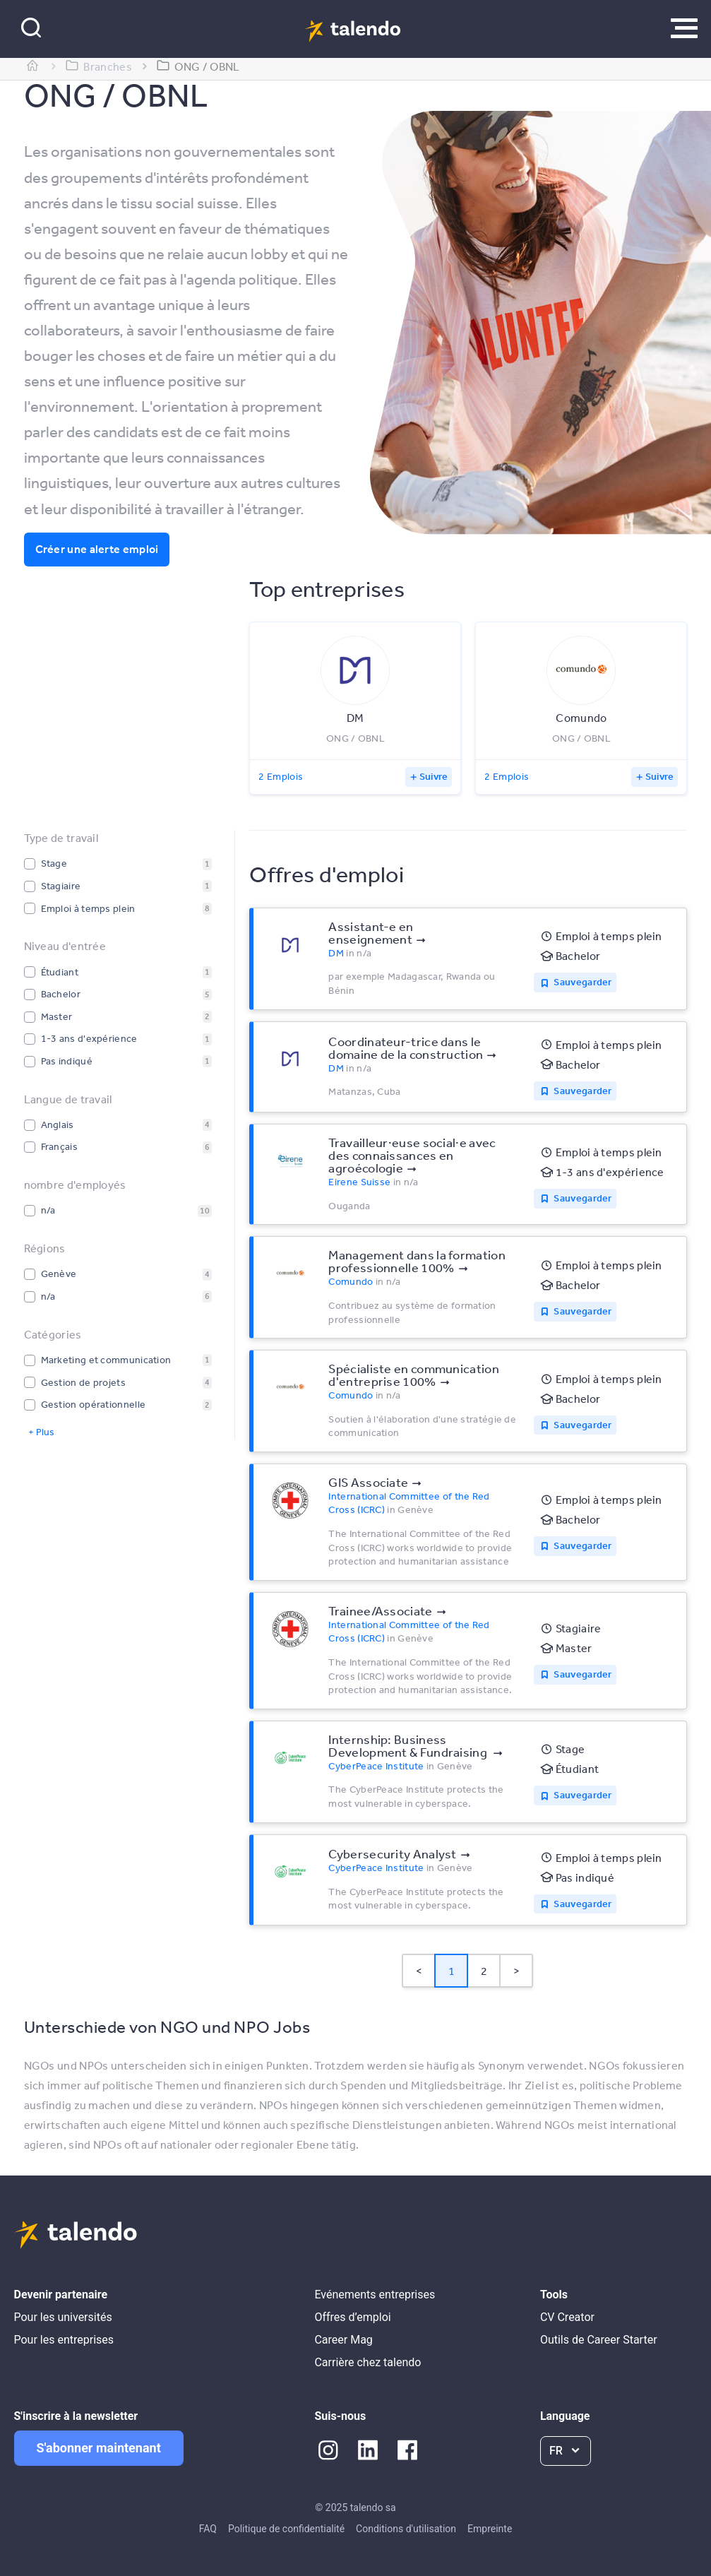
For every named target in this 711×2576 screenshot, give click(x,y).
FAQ (208, 2528)
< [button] (419, 1971)
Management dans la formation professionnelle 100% (416, 1261)
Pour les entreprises (64, 2339)
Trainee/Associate (380, 1610)
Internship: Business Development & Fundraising (408, 1745)
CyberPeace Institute (376, 1765)
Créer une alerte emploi (97, 549)
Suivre (433, 776)
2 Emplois (280, 776)
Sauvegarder (582, 981)
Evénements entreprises (374, 2294)
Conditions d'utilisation (406, 2528)
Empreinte (489, 2528)
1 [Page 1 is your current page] (451, 1971)
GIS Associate (368, 1482)
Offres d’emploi (352, 2317)
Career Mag (343, 2339)
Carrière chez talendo (367, 2362)
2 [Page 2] (484, 1971)
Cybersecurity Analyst (392, 1853)
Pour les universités (63, 2317)
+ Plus (41, 1431)
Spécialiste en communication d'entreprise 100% (413, 1374)
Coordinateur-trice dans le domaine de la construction (405, 1047)
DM (336, 952)
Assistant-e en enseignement (370, 932)
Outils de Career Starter (598, 2339)
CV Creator (567, 2317)
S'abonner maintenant (99, 2447)
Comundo (350, 1281)
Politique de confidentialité (286, 2528)
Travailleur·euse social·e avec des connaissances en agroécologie (412, 1155)
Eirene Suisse (359, 1181)
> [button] (516, 1971)
